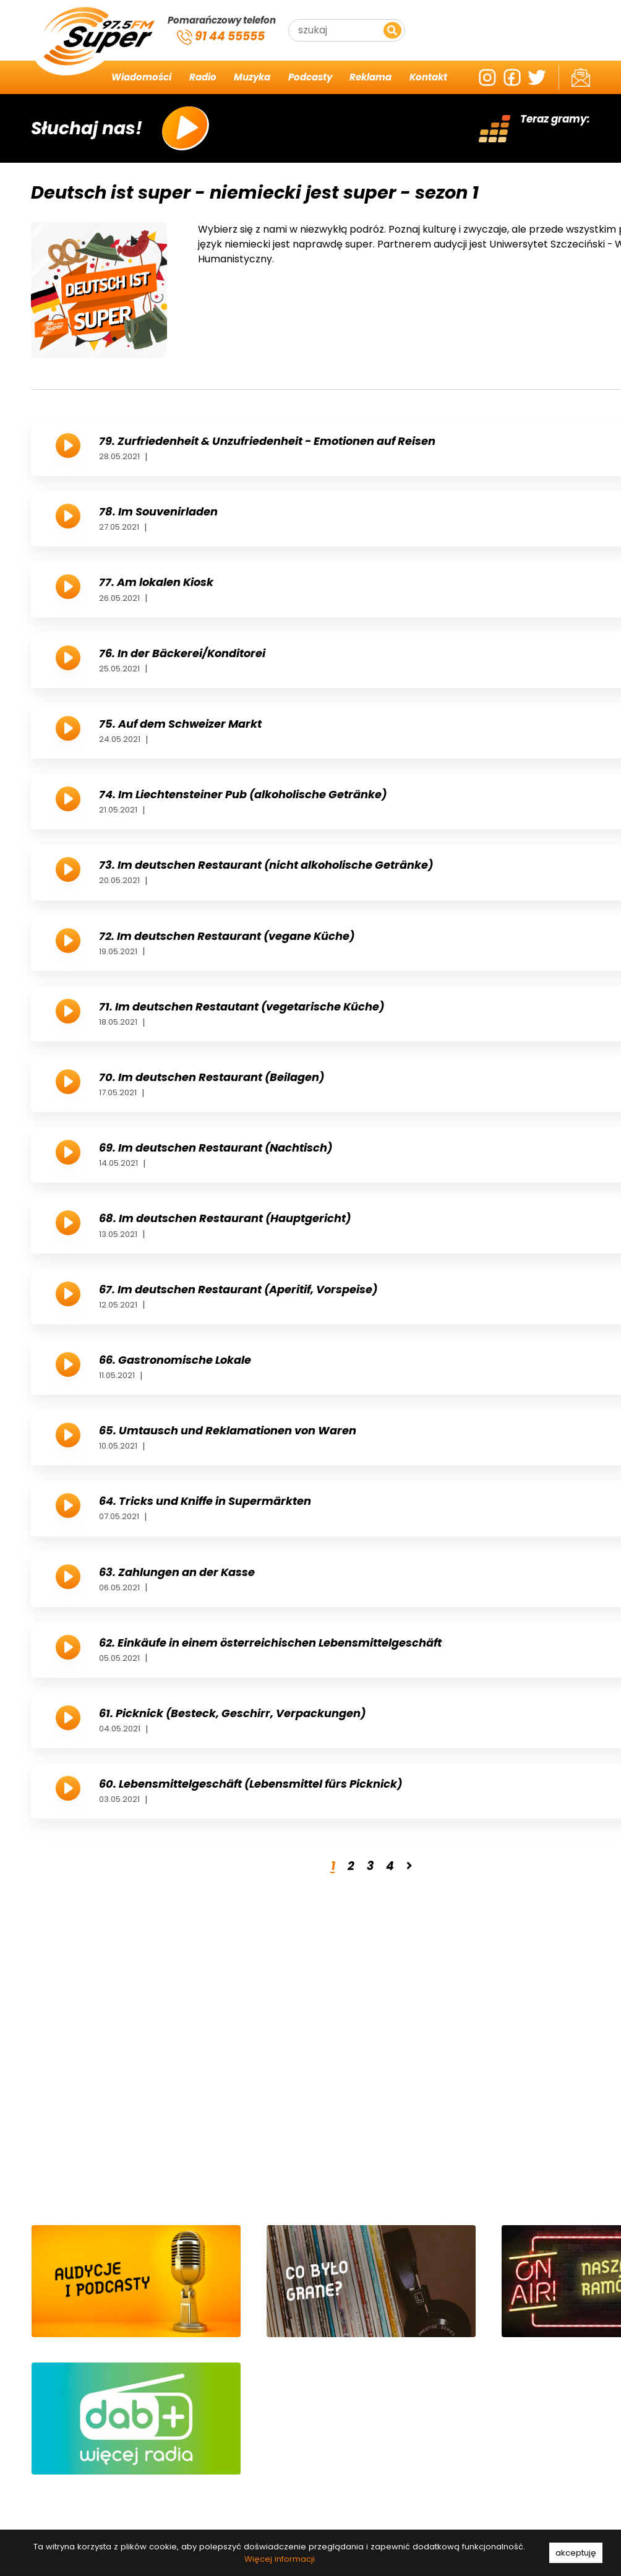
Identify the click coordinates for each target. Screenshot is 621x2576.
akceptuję (575, 2553)
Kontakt (428, 77)
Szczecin (510, 46)
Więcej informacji (279, 2559)
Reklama (370, 77)
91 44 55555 (221, 37)
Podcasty (310, 77)
